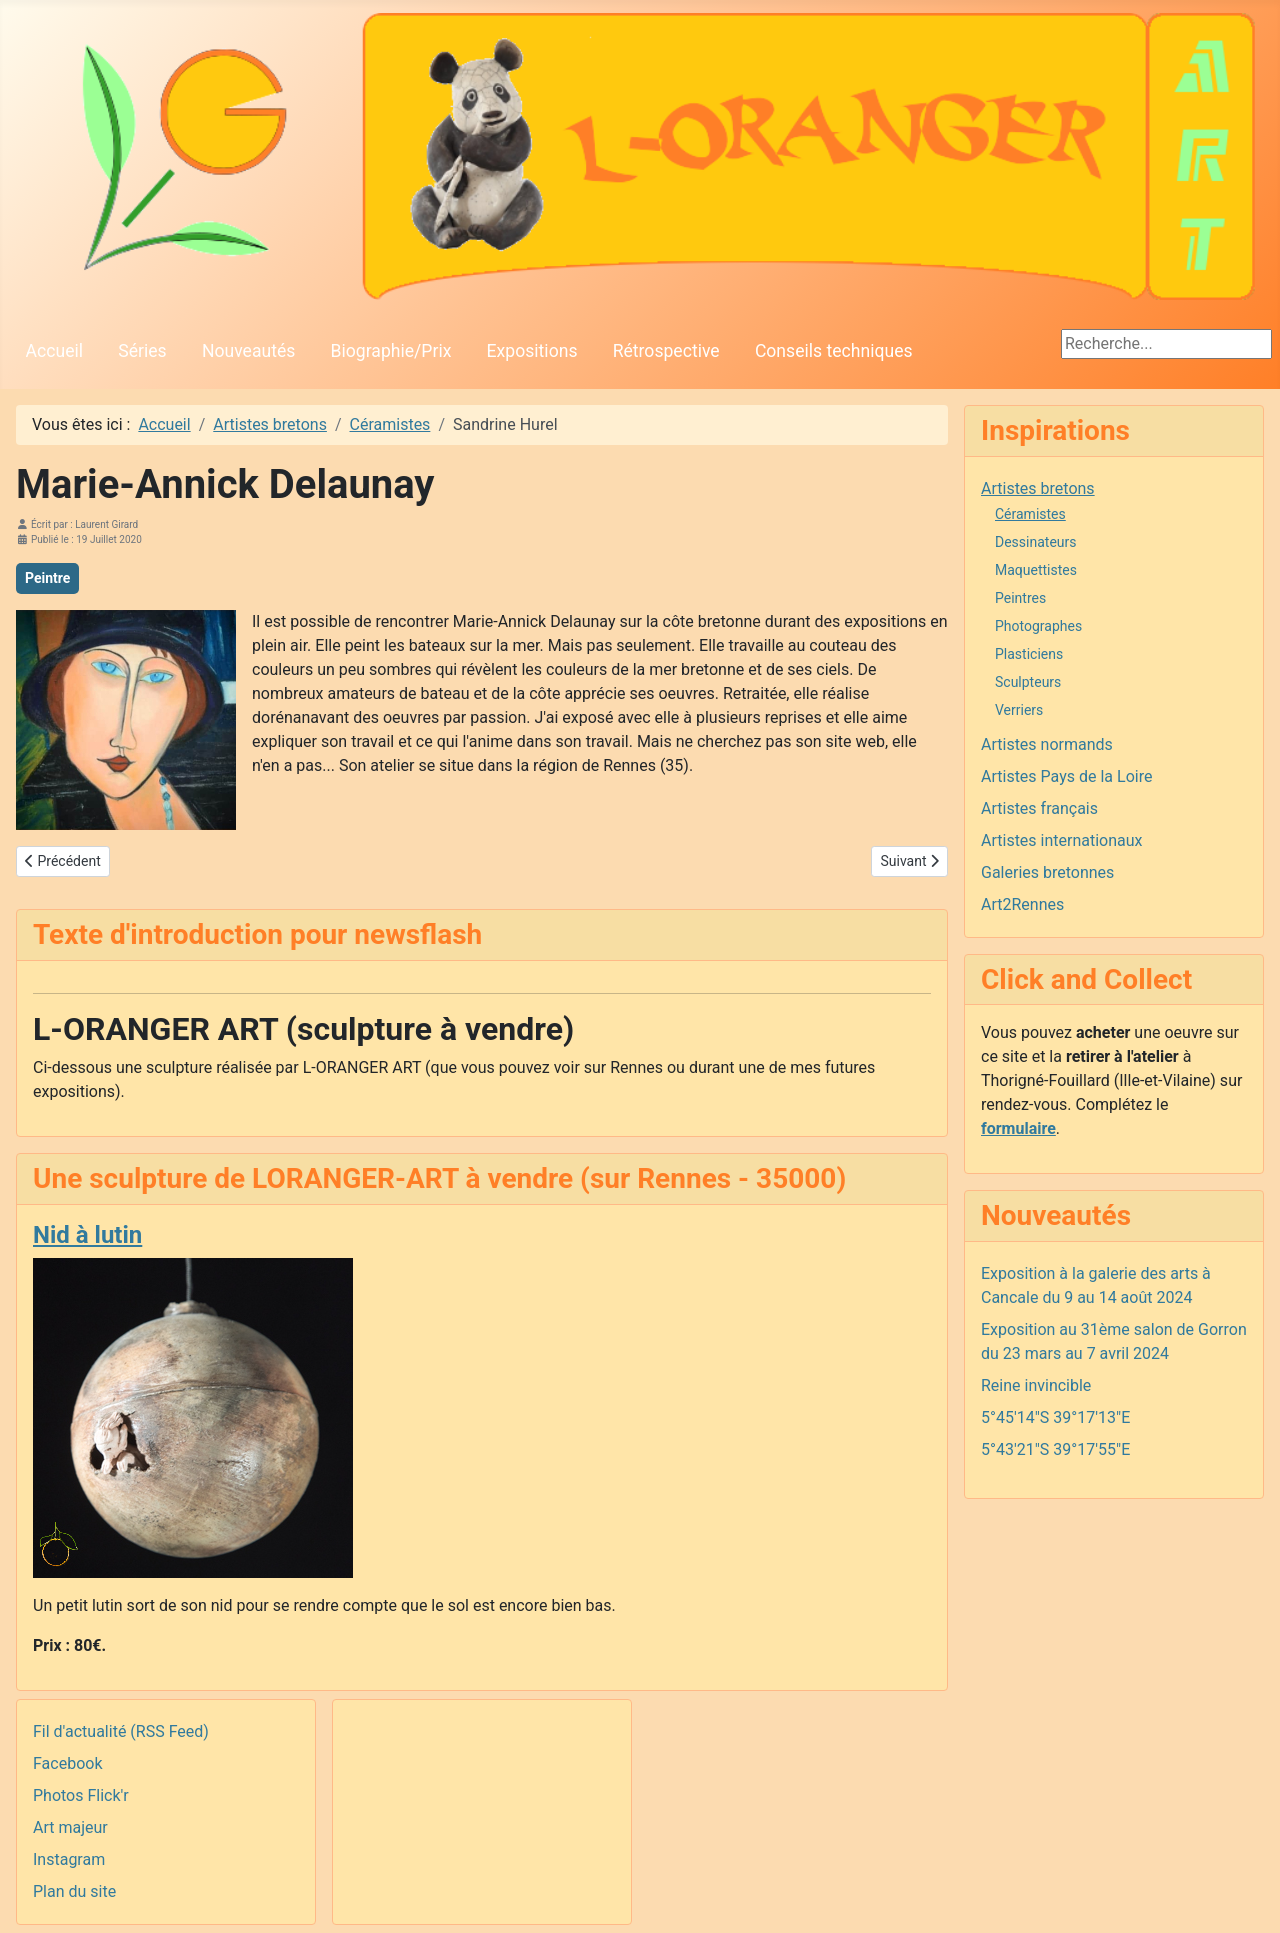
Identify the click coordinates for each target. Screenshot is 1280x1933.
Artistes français (1039, 808)
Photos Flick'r (81, 1795)
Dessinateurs (1036, 542)
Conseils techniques (834, 351)
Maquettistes (1036, 570)
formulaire (1018, 1128)
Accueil (54, 351)
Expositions (532, 351)
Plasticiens (1029, 654)
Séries (142, 351)
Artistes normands (1047, 744)
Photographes (1038, 626)
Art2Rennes (1022, 904)
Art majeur (70, 1827)
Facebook (67, 1763)
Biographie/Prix (391, 351)
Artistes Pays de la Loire (1066, 776)
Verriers (1019, 710)
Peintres (1020, 598)
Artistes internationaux (1062, 840)
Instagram (69, 1859)
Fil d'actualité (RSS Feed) (121, 1731)
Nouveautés (248, 351)
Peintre (47, 578)
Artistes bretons (1038, 488)
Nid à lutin (87, 1235)
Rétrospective (666, 351)
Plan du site (74, 1891)
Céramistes (1030, 514)
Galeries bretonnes (1047, 872)
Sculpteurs (1028, 682)
